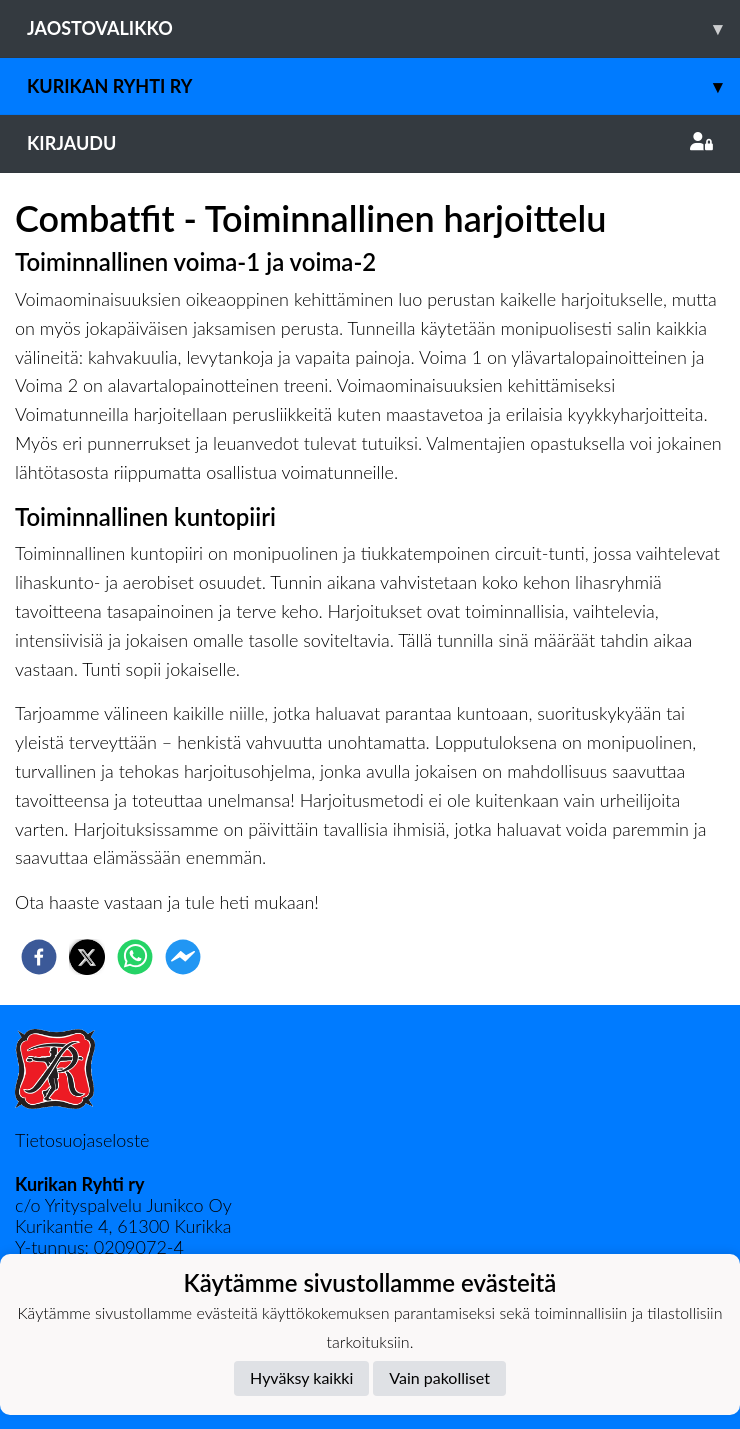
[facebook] (39, 957)
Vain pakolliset (439, 1377)
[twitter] (87, 957)
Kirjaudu (370, 143)
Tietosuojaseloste (82, 1140)
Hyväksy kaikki (301, 1377)
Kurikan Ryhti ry (383, 86)
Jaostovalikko (383, 28)
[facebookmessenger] (183, 957)
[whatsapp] (135, 957)
